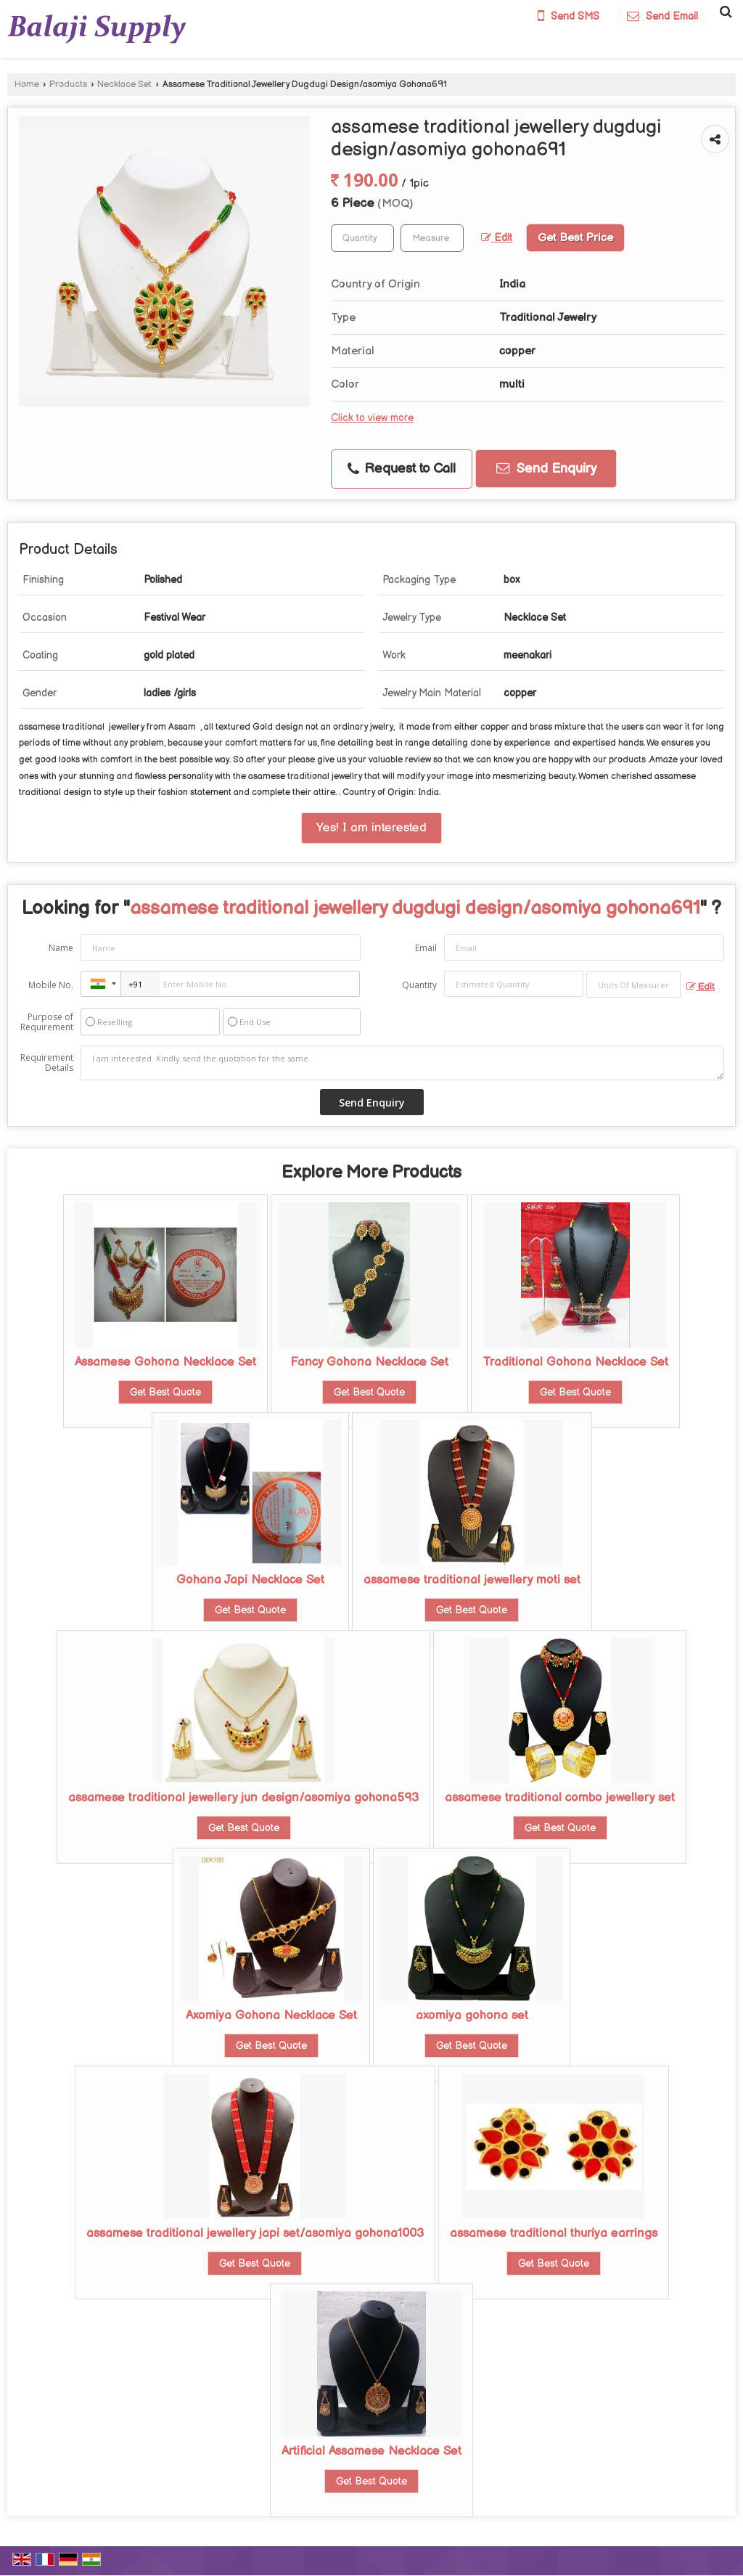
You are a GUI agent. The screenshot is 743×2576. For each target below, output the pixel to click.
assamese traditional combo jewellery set (560, 1797)
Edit (496, 238)
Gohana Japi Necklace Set (250, 1580)
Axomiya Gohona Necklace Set (271, 2015)
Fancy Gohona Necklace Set (369, 1362)
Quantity (419, 985)
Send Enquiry (546, 468)
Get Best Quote (165, 1392)
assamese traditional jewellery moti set (472, 1580)
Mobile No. (50, 985)
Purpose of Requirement (46, 1022)
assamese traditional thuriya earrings (553, 2233)
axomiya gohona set (472, 2015)
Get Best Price (575, 238)
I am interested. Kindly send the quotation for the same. (402, 1063)
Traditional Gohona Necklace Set (575, 1362)
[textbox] (432, 238)
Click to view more (372, 418)
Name (61, 948)
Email (426, 948)
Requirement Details (46, 1063)
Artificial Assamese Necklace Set (371, 2451)
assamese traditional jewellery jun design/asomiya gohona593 (243, 1797)
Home (27, 84)
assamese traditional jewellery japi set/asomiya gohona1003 (255, 2233)
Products (68, 84)
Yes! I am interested (371, 827)
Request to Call (402, 468)
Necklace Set (124, 84)
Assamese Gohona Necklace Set (165, 1362)
